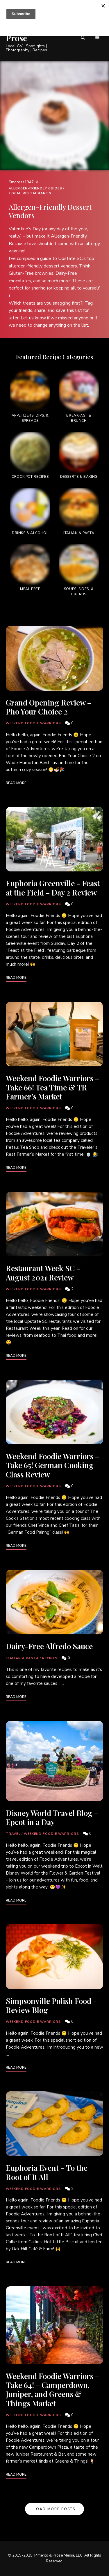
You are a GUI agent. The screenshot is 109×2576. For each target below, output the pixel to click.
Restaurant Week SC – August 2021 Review (43, 1272)
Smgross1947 (21, 182)
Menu (97, 38)
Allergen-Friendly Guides (35, 188)
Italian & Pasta (22, 1658)
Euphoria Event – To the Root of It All (46, 2172)
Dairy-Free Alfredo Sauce (49, 1646)
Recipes (50, 1658)
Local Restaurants (30, 193)
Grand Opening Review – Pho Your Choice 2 (48, 707)
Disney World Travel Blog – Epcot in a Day (52, 1817)
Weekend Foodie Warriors (33, 723)
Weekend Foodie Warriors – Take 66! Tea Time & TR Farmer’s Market (52, 1087)
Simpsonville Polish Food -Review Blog (51, 2005)
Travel (13, 1834)
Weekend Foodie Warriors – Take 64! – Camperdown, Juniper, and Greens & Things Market (52, 2389)
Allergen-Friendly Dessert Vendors (50, 211)
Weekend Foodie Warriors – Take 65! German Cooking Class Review (52, 1465)
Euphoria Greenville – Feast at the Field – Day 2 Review (53, 887)
